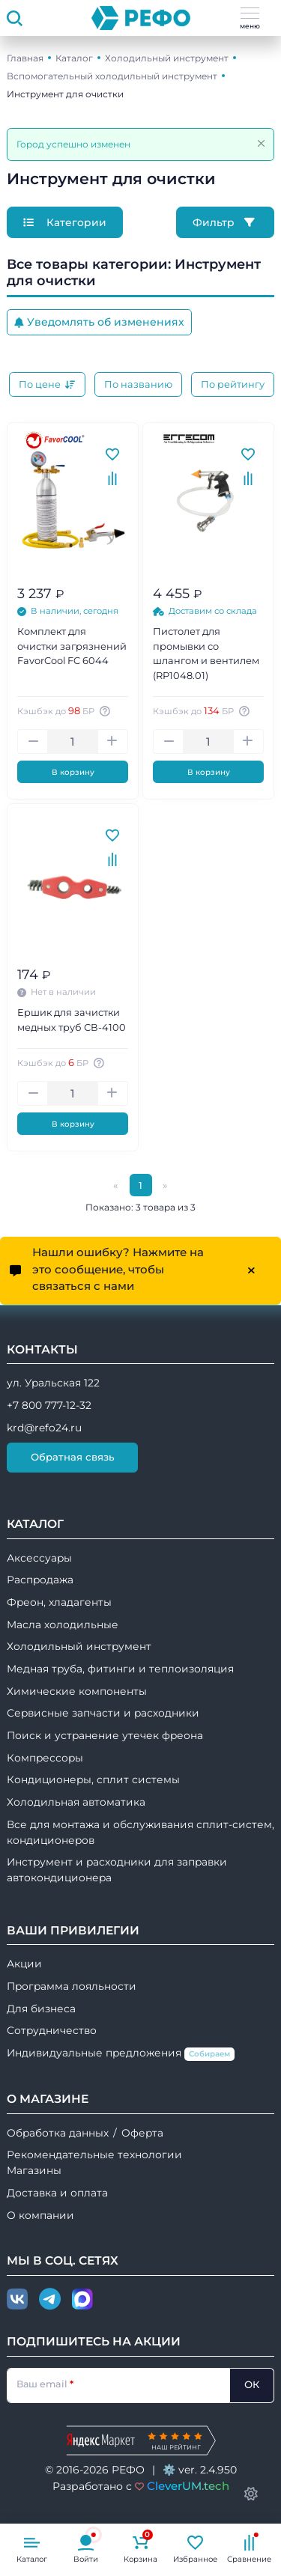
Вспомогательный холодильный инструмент (112, 76)
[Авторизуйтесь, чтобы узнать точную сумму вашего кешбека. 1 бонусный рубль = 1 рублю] (107, 711)
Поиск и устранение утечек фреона (105, 1735)
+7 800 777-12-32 (49, 1405)
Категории (64, 222)
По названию (138, 384)
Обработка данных (58, 2133)
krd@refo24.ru (44, 1428)
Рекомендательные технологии (94, 2155)
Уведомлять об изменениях (99, 322)
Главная (25, 58)
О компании (40, 2215)
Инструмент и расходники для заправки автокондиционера (117, 1870)
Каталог (74, 58)
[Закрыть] (261, 143)
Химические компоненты (77, 1691)
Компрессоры (45, 1758)
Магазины (34, 2170)
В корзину (73, 772)
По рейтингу (233, 384)
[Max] (82, 2300)
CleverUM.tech (188, 2486)
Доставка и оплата (57, 2193)
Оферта (142, 2133)
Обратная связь (73, 1457)
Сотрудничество (52, 2030)
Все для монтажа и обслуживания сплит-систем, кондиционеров (140, 1832)
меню (250, 18)
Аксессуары (39, 1558)
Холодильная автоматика (76, 1802)
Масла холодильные (62, 1624)
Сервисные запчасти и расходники (103, 1713)
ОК (251, 2384)
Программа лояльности (71, 1986)
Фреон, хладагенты (59, 1602)
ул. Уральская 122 (53, 1383)
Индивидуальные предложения (121, 2054)
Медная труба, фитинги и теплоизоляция (120, 1669)
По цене (47, 384)
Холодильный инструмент (167, 58)
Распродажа (40, 1580)
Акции (24, 1964)
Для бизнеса (41, 2009)
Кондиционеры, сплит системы (93, 1779)
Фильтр (225, 222)
